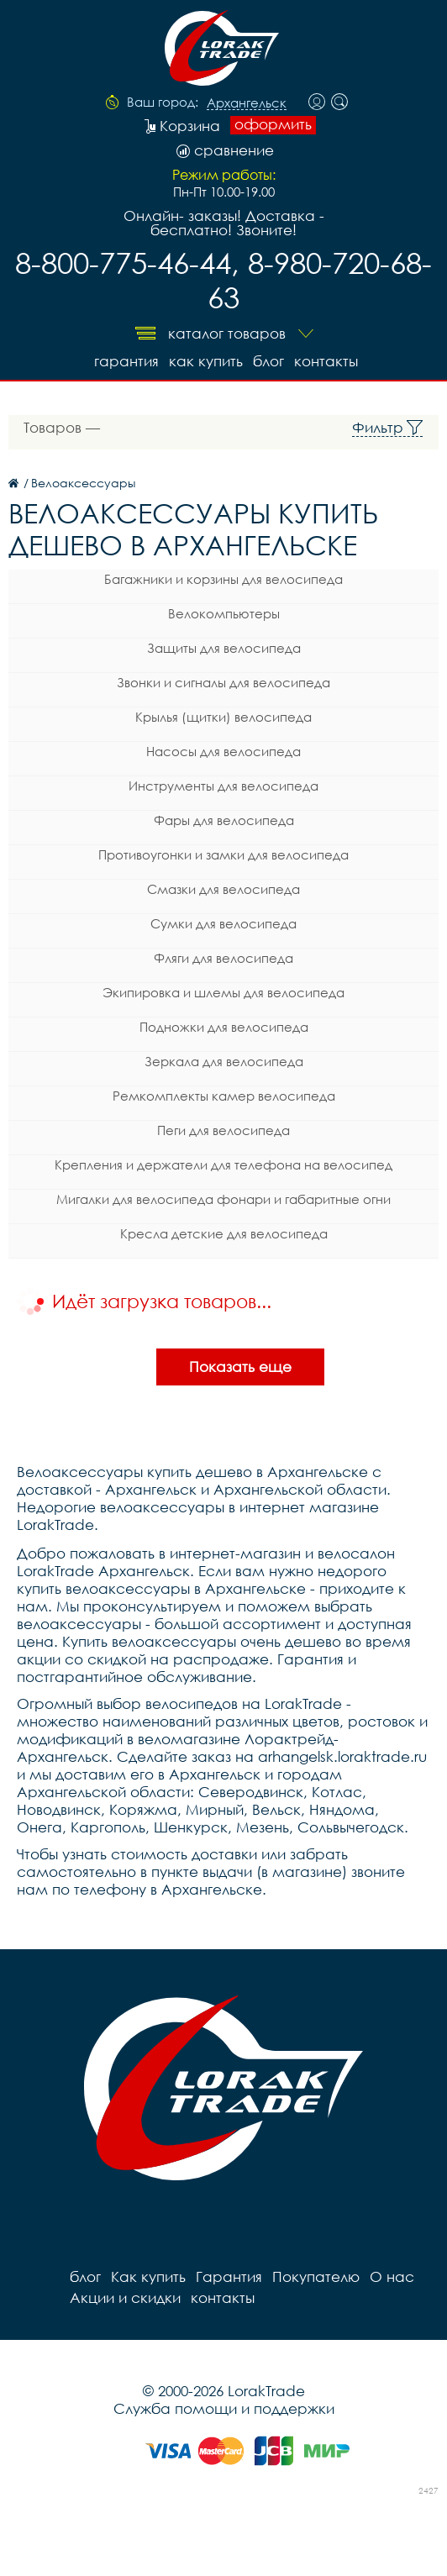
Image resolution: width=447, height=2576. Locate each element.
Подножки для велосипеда (223, 1026)
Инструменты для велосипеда (223, 785)
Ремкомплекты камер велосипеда (224, 1095)
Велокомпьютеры (224, 613)
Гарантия (126, 361)
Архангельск (247, 103)
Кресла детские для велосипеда (224, 1233)
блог (268, 361)
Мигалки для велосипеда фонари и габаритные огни (223, 1199)
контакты (326, 361)
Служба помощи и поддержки (223, 2408)
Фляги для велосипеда (223, 957)
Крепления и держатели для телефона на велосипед (223, 1164)
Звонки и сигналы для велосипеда (223, 682)
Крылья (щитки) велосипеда (223, 716)
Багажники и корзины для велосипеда (223, 578)
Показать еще (240, 1366)
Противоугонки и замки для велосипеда (223, 854)
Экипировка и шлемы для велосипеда (223, 992)
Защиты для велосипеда (224, 647)
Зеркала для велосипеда (224, 1061)
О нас (392, 2276)
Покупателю (316, 2276)
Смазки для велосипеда (223, 888)
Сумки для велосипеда (223, 923)
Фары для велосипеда (224, 820)
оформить (273, 124)
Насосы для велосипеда (223, 751)
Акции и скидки (125, 2297)
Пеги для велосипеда (223, 1130)
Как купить (206, 361)
